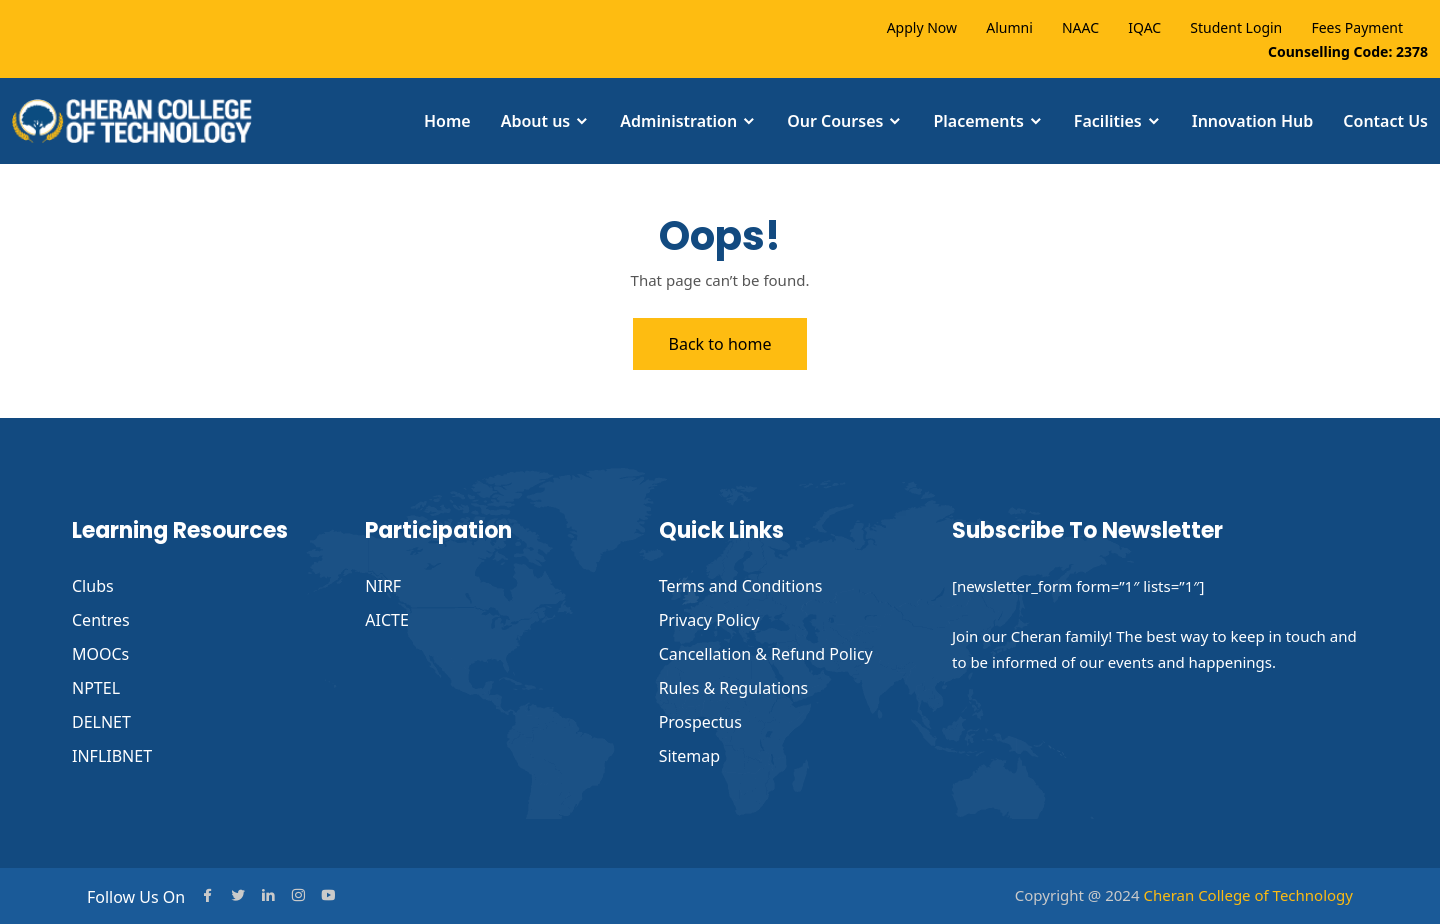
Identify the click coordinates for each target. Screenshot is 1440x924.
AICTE (387, 620)
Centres (101, 620)
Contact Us (1385, 121)
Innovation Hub (1253, 121)
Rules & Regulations (734, 688)
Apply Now (922, 27)
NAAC (1080, 27)
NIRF (383, 586)
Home (447, 121)
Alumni (1009, 27)
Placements (978, 121)
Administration (678, 121)
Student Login (1236, 27)
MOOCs (100, 654)
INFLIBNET (112, 756)
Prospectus (700, 722)
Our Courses (835, 121)
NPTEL (96, 688)
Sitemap (690, 756)
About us (536, 121)
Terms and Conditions (741, 586)
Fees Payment (1357, 27)
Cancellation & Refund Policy (766, 654)
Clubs (93, 586)
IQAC (1144, 27)
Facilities (1108, 121)
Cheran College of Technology (1248, 895)
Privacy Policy (709, 620)
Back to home (720, 344)
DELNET (101, 722)
